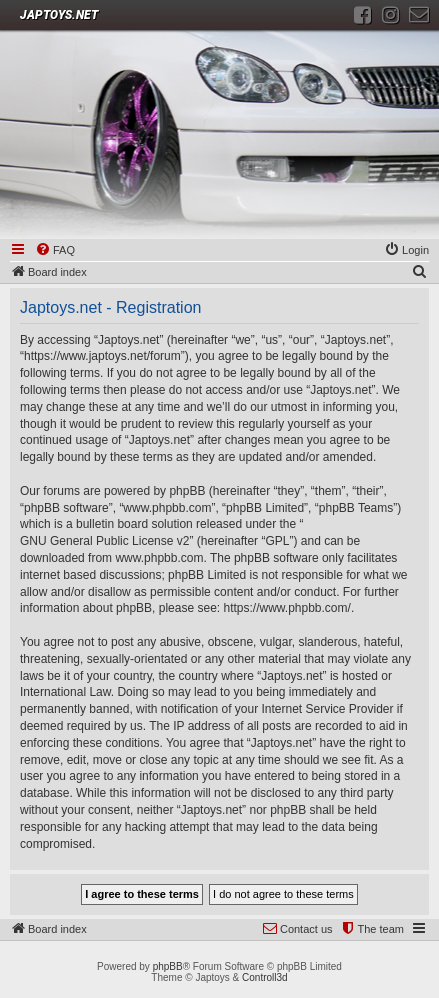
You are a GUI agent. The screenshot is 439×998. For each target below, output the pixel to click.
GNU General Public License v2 (104, 541)
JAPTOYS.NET (59, 15)
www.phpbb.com (159, 558)
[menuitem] (55, 251)
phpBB (168, 966)
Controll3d (265, 977)
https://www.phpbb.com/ (286, 608)
